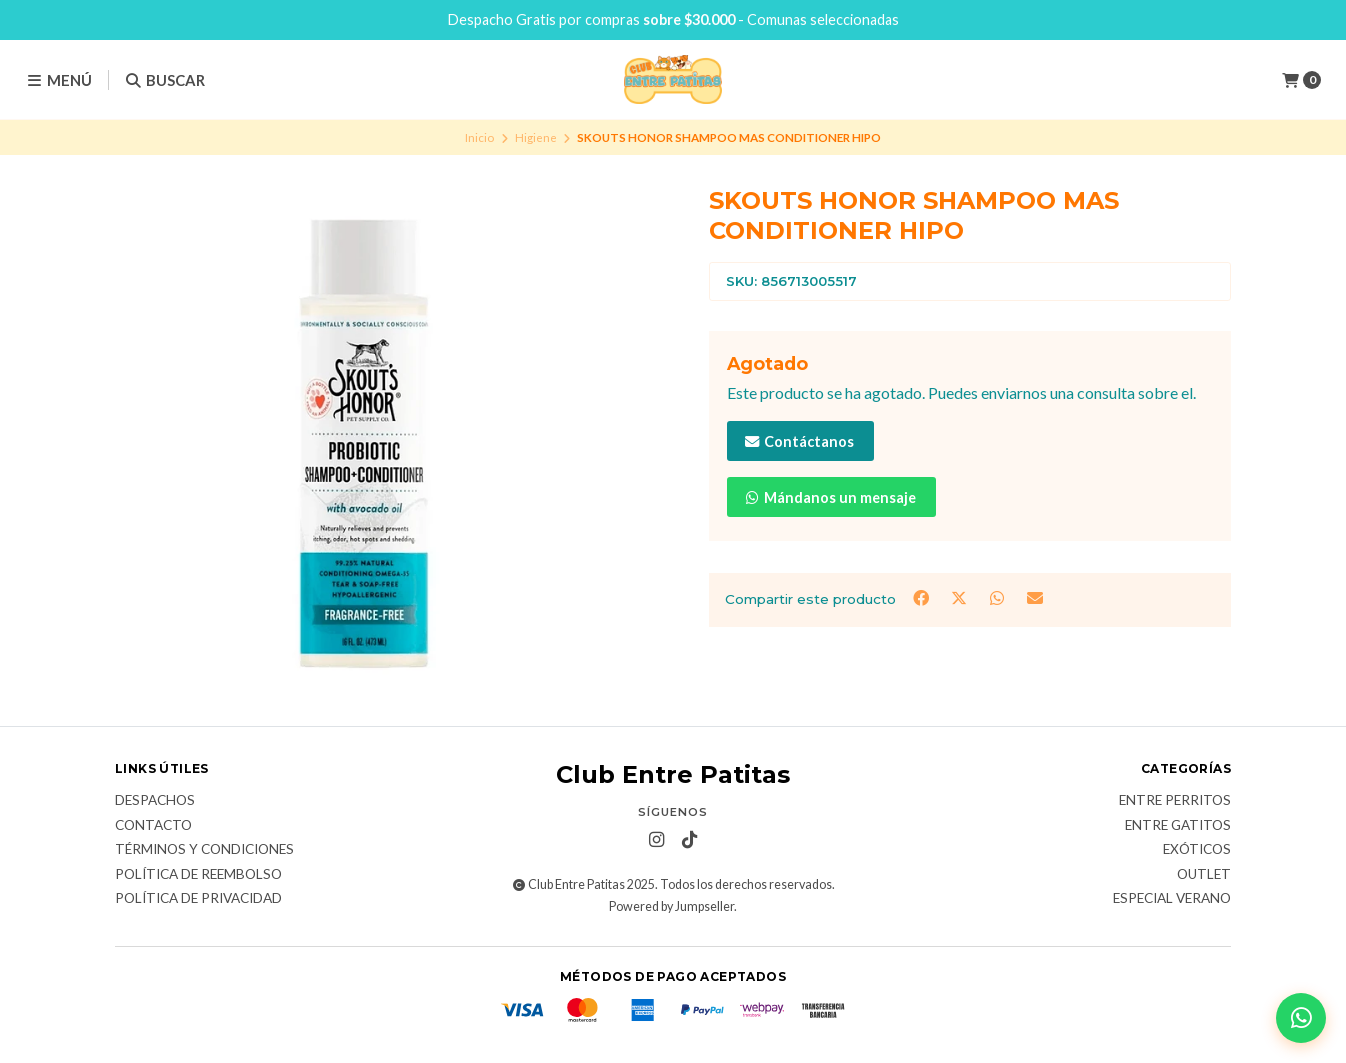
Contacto (153, 826)
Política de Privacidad (198, 899)
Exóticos (1197, 850)
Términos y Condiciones (204, 850)
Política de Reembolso (198, 875)
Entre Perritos (1175, 801)
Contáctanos (798, 441)
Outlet (1204, 875)
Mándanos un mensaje (829, 497)
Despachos (155, 801)
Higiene (536, 137)
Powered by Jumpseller (671, 906)
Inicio (479, 137)
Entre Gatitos (1178, 826)
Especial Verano (1172, 899)
